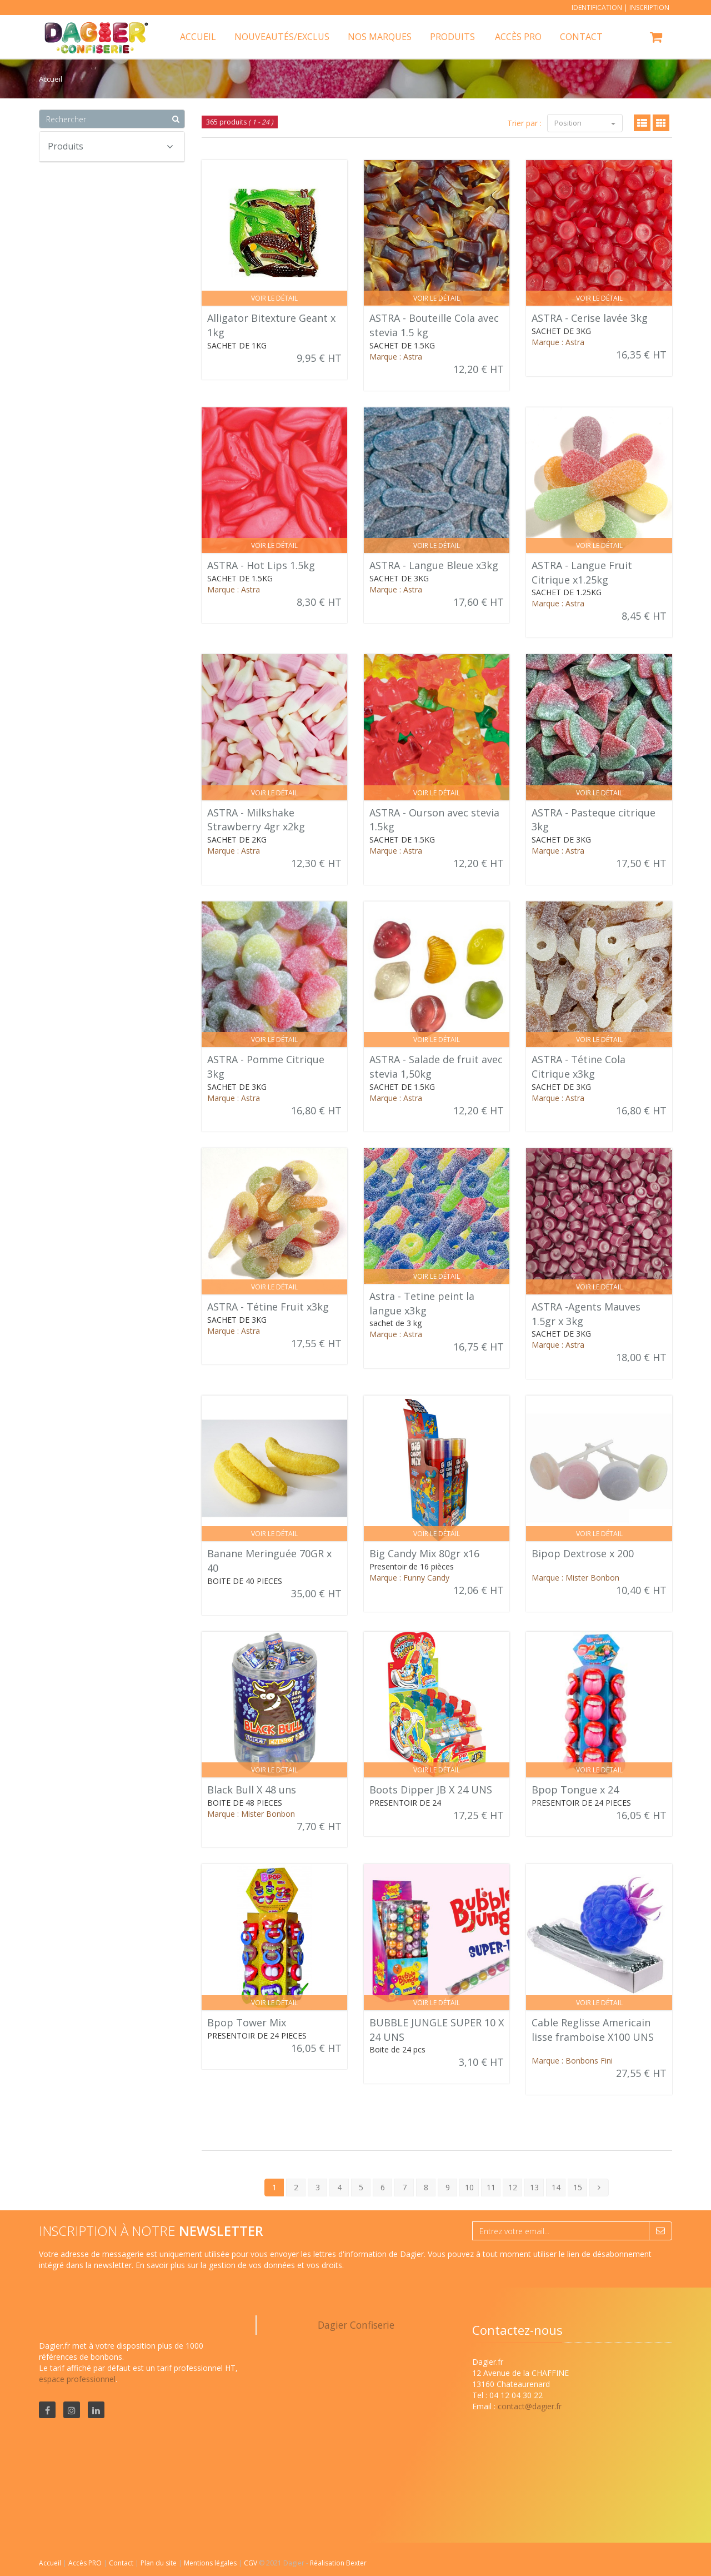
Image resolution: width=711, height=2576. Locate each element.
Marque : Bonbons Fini (572, 2060)
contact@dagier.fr (530, 2406)
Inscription (649, 7)
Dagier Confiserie (356, 2324)
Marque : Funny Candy (409, 1577)
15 (577, 2187)
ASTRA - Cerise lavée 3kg (590, 318)
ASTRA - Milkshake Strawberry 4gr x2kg (256, 820)
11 (491, 2187)
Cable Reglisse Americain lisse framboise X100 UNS (593, 2030)
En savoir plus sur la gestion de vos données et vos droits (239, 2265)
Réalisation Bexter (338, 2563)
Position (584, 123)
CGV (251, 2563)
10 (469, 2187)
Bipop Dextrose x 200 (583, 1553)
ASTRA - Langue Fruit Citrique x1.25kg (582, 572)
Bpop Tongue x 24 (575, 1789)
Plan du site (159, 2563)
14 (556, 2187)
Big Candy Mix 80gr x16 (424, 1553)
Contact (122, 2563)
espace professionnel (77, 2379)
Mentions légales (211, 2563)
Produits (452, 37)
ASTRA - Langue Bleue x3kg (433, 565)
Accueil (50, 2563)
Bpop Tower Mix (246, 2022)
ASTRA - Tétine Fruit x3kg (268, 1306)
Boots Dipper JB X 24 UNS (430, 1789)
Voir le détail (274, 298)
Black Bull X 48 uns (251, 1789)
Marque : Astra (395, 356)
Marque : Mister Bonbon (575, 1577)
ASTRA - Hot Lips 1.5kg (261, 565)
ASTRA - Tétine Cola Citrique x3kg (578, 1066)
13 (534, 2187)
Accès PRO (85, 2563)
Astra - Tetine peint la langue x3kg (421, 1303)
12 (512, 2187)
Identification (597, 7)
